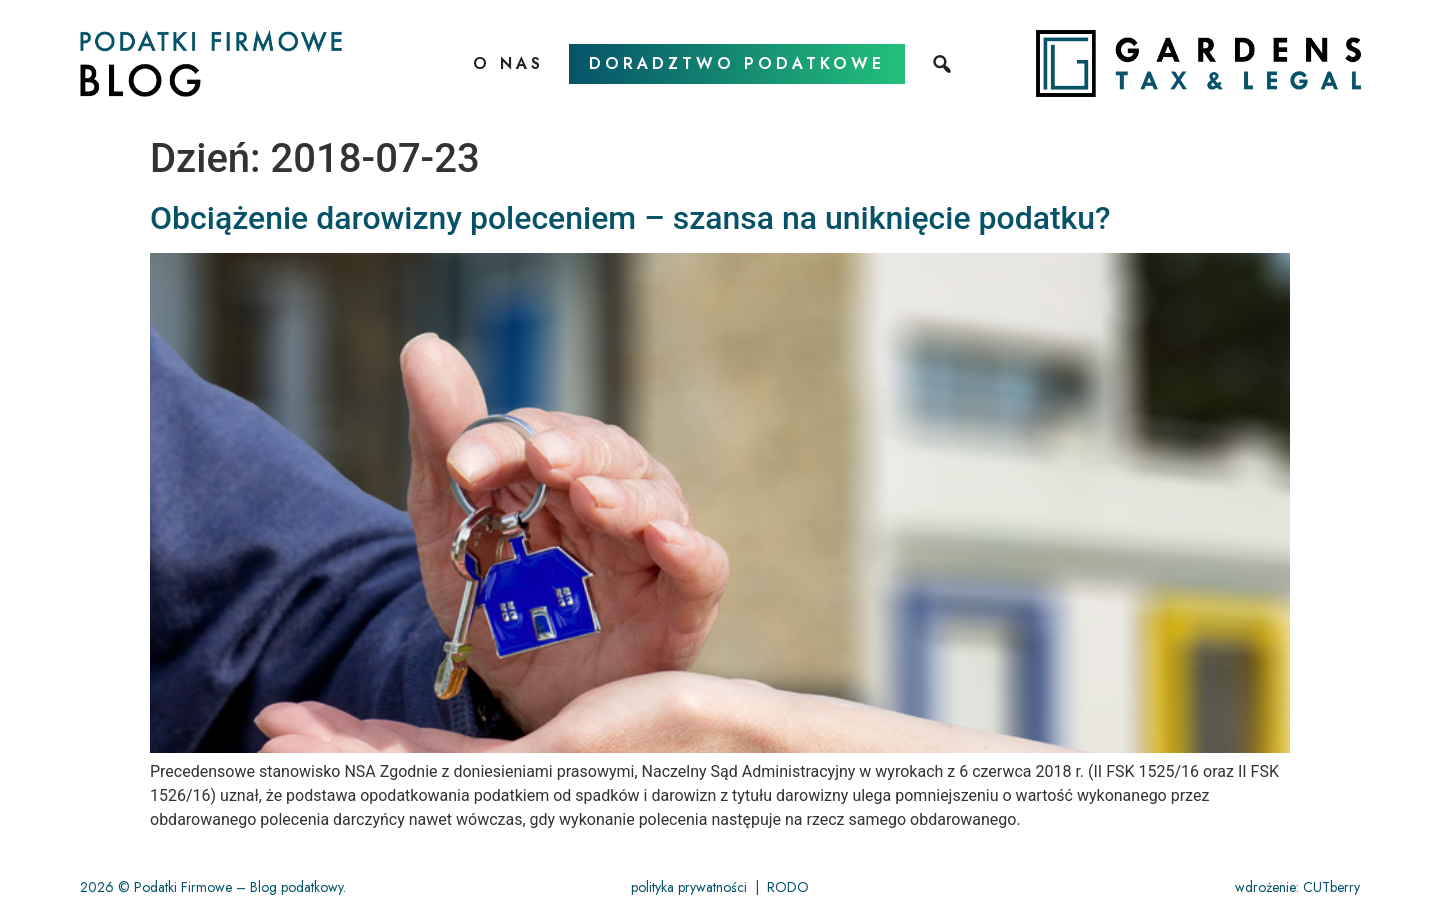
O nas (508, 63)
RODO (788, 887)
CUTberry (1331, 887)
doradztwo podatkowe (737, 63)
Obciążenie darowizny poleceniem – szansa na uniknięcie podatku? (630, 218)
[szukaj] (944, 64)
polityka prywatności (689, 887)
